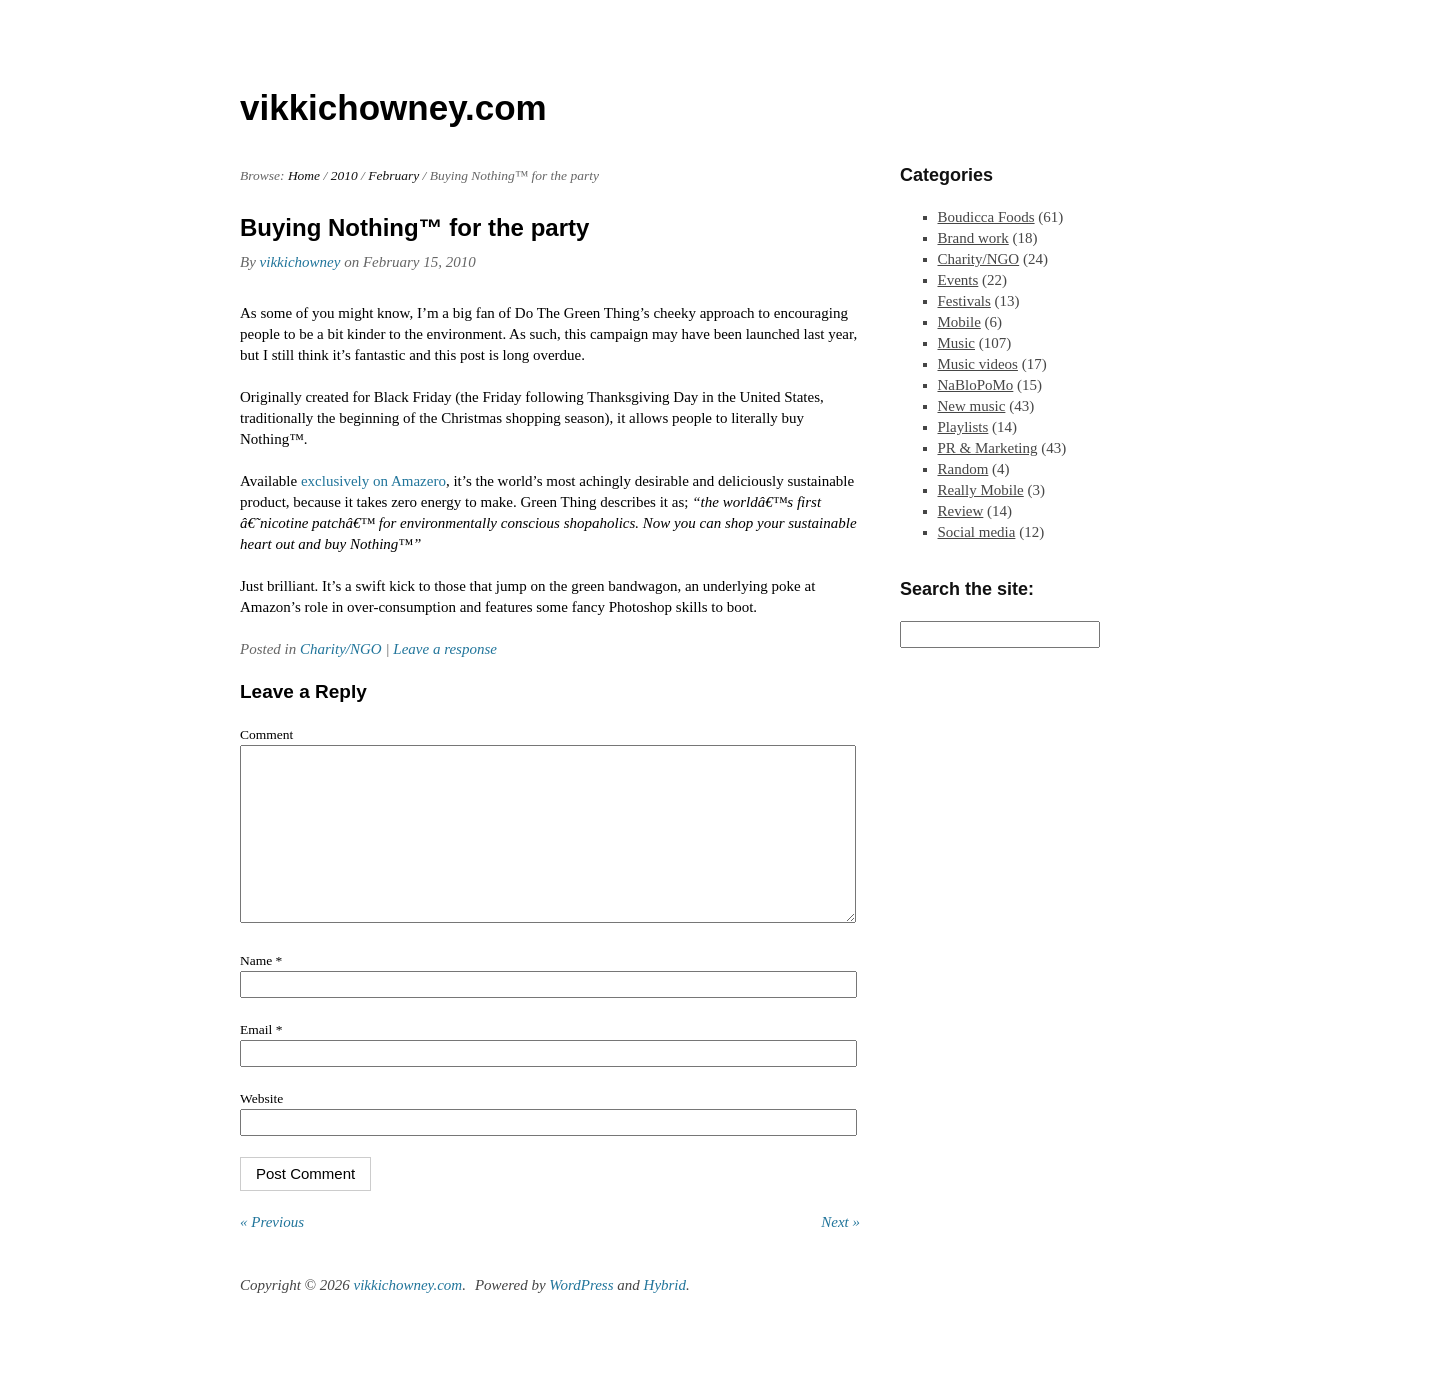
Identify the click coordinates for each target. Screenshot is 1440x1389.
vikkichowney (300, 262)
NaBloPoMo (976, 385)
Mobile (959, 322)
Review (961, 511)
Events (958, 280)
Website (261, 1128)
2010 (344, 175)
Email (261, 1059)
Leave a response (445, 649)
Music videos (978, 364)
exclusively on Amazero (373, 481)
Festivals (964, 301)
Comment (266, 734)
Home (304, 175)
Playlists (963, 427)
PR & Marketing (988, 448)
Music (957, 343)
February (393, 175)
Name (261, 990)
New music (972, 406)
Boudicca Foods (986, 217)
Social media (977, 532)
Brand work (973, 238)
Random (963, 469)
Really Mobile (981, 490)
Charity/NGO (341, 649)
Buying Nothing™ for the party (414, 227)
